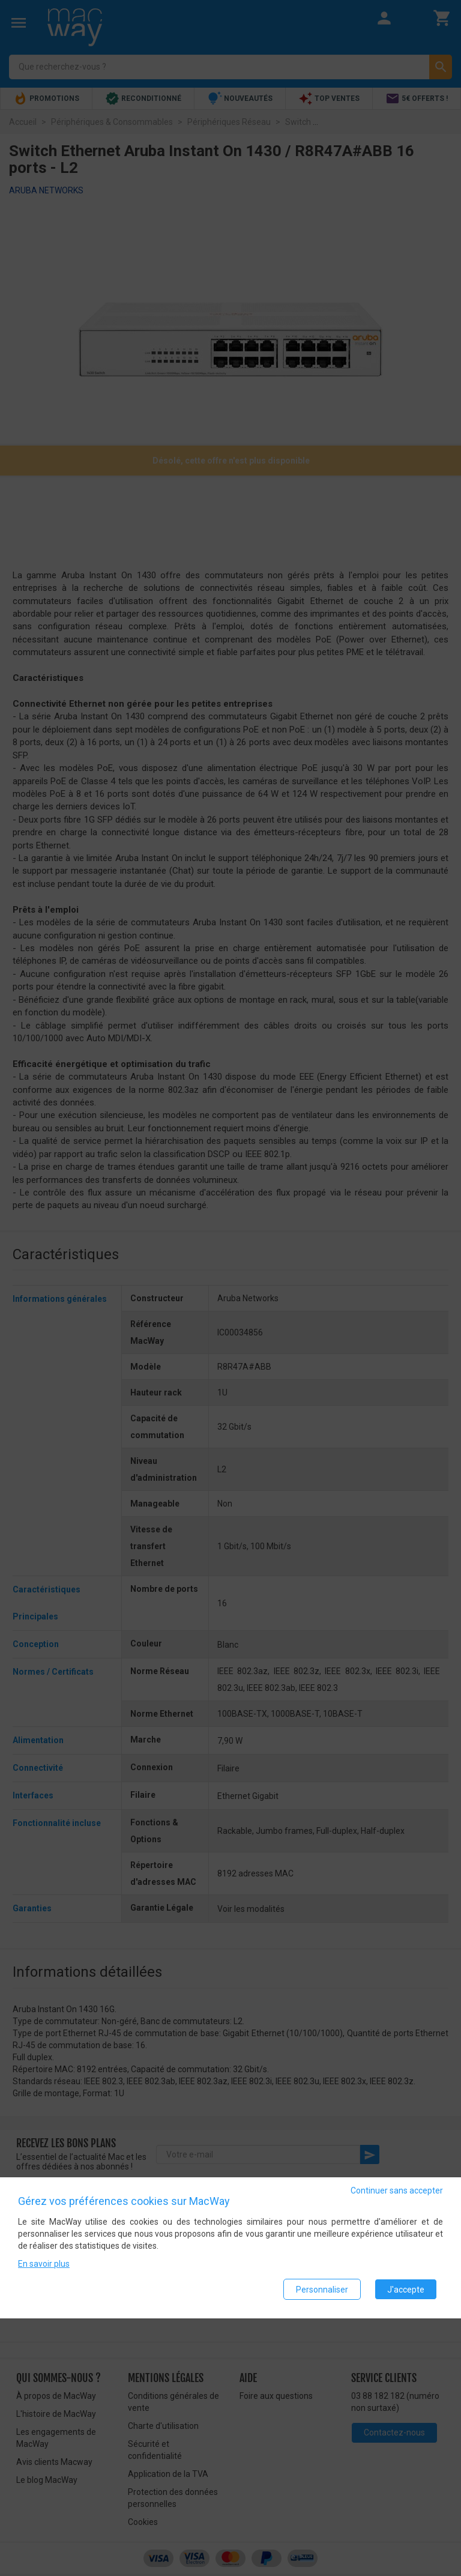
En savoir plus (44, 2264)
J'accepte (405, 2289)
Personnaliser (322, 2289)
